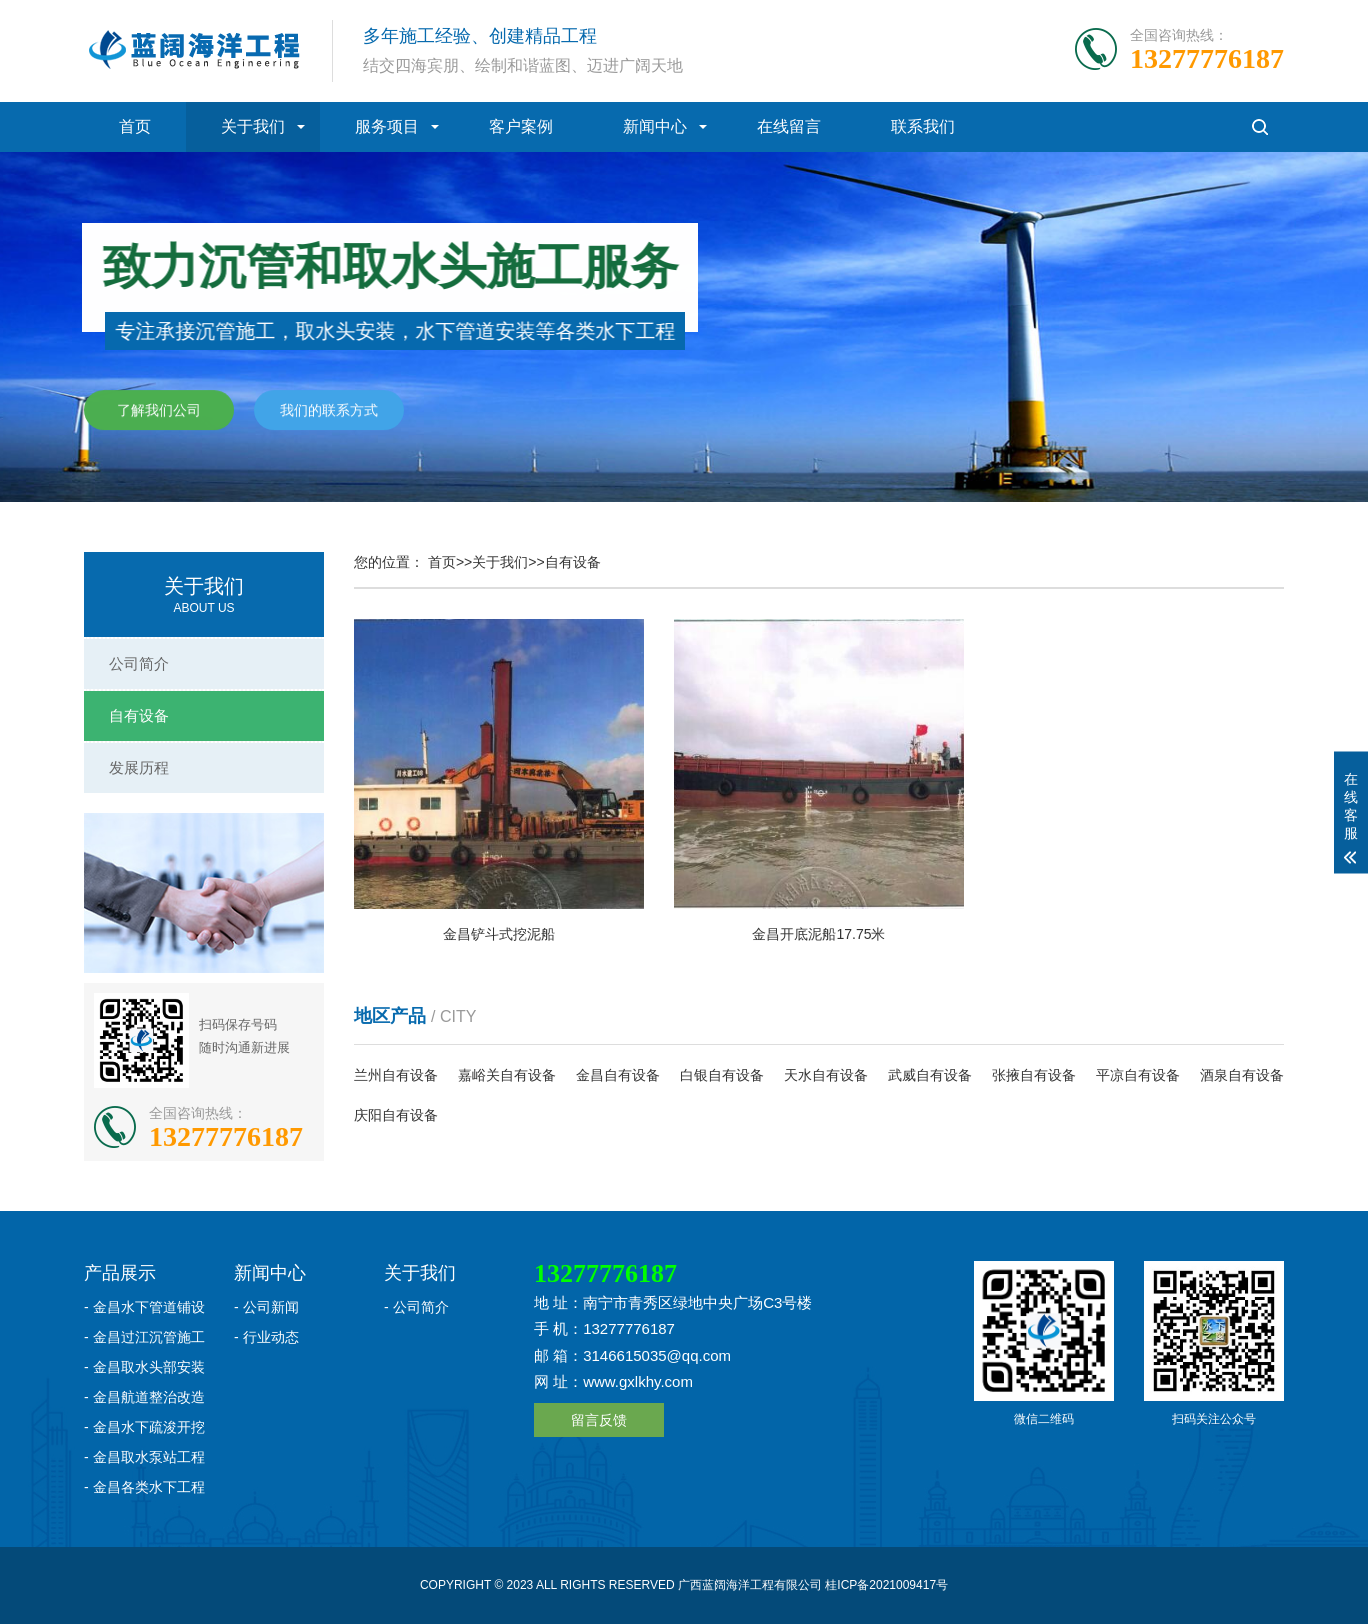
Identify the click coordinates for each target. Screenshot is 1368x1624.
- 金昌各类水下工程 (144, 1487)
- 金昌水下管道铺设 (144, 1307)
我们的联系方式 (329, 411)
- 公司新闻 (266, 1307)
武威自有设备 (930, 1075)
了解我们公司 (159, 411)
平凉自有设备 (1138, 1075)
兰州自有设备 (396, 1075)
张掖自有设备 (1034, 1075)
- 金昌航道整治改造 (144, 1397)
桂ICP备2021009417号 (886, 1585)
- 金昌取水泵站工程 (144, 1457)
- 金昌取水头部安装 (144, 1367)
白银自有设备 (722, 1075)
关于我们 (253, 126)
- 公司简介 (416, 1307)
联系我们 (923, 126)
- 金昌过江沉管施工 (144, 1337)
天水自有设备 (826, 1075)
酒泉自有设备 (1242, 1075)
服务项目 (387, 126)
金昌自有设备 (618, 1075)
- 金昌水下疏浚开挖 (144, 1427)
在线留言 (789, 126)
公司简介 (139, 663)
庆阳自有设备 (396, 1115)
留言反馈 (599, 1420)
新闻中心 (655, 126)
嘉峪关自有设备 (507, 1075)
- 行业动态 (266, 1337)
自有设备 (139, 715)
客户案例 (521, 126)
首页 (135, 126)
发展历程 (139, 767)
